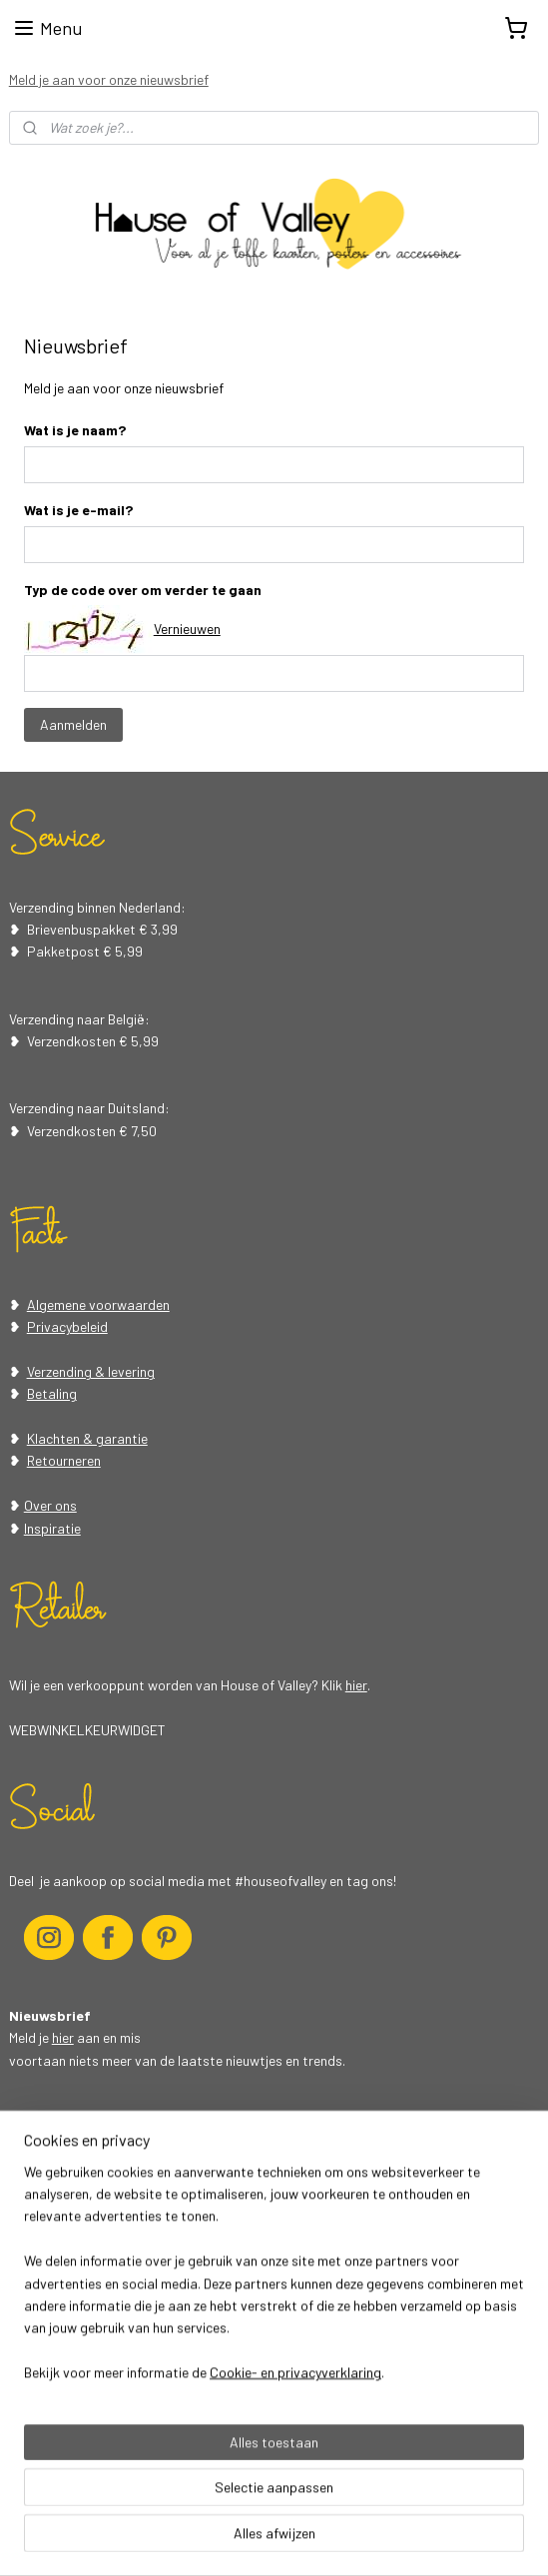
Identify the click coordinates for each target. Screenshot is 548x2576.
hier (356, 1684)
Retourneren (64, 1460)
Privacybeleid (67, 1326)
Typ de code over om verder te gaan (143, 588)
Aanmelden (73, 724)
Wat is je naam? (75, 429)
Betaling (52, 1393)
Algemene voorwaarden (98, 1304)
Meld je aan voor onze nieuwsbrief (109, 79)
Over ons (50, 1505)
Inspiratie (52, 1528)
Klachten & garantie (87, 1438)
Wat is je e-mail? (78, 508)
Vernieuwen (187, 628)
